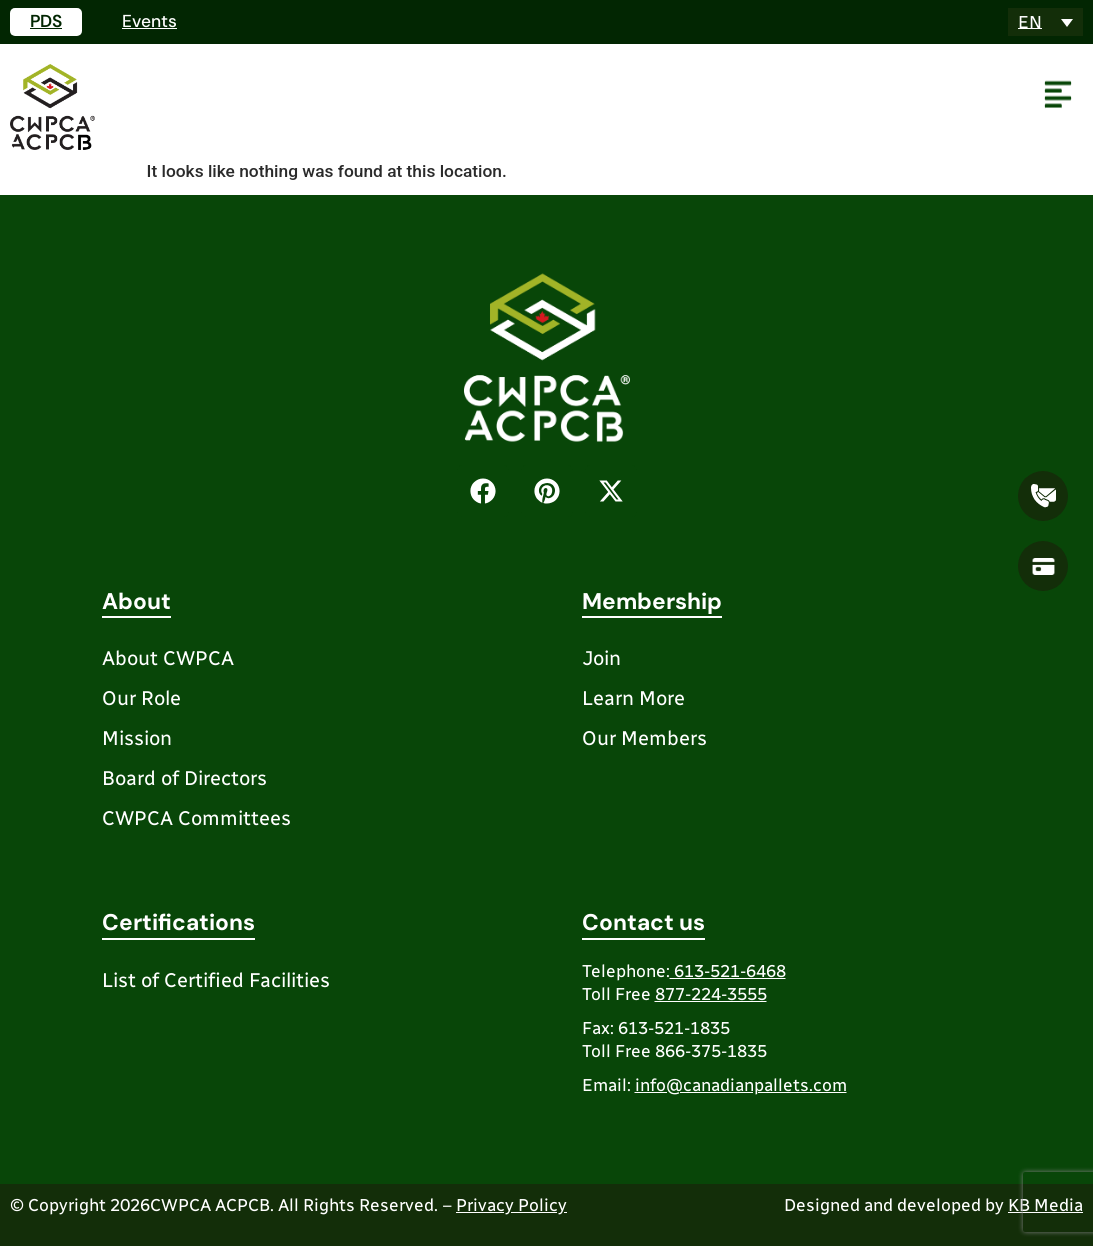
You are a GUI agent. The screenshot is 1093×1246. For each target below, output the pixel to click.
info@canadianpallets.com (741, 1085)
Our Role (141, 698)
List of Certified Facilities (216, 980)
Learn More (633, 698)
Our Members (644, 738)
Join (601, 658)
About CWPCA (168, 658)
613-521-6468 (728, 971)
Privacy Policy (511, 1205)
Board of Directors (184, 778)
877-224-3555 (711, 994)
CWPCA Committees (196, 818)
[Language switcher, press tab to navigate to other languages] (1045, 22)
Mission (137, 738)
